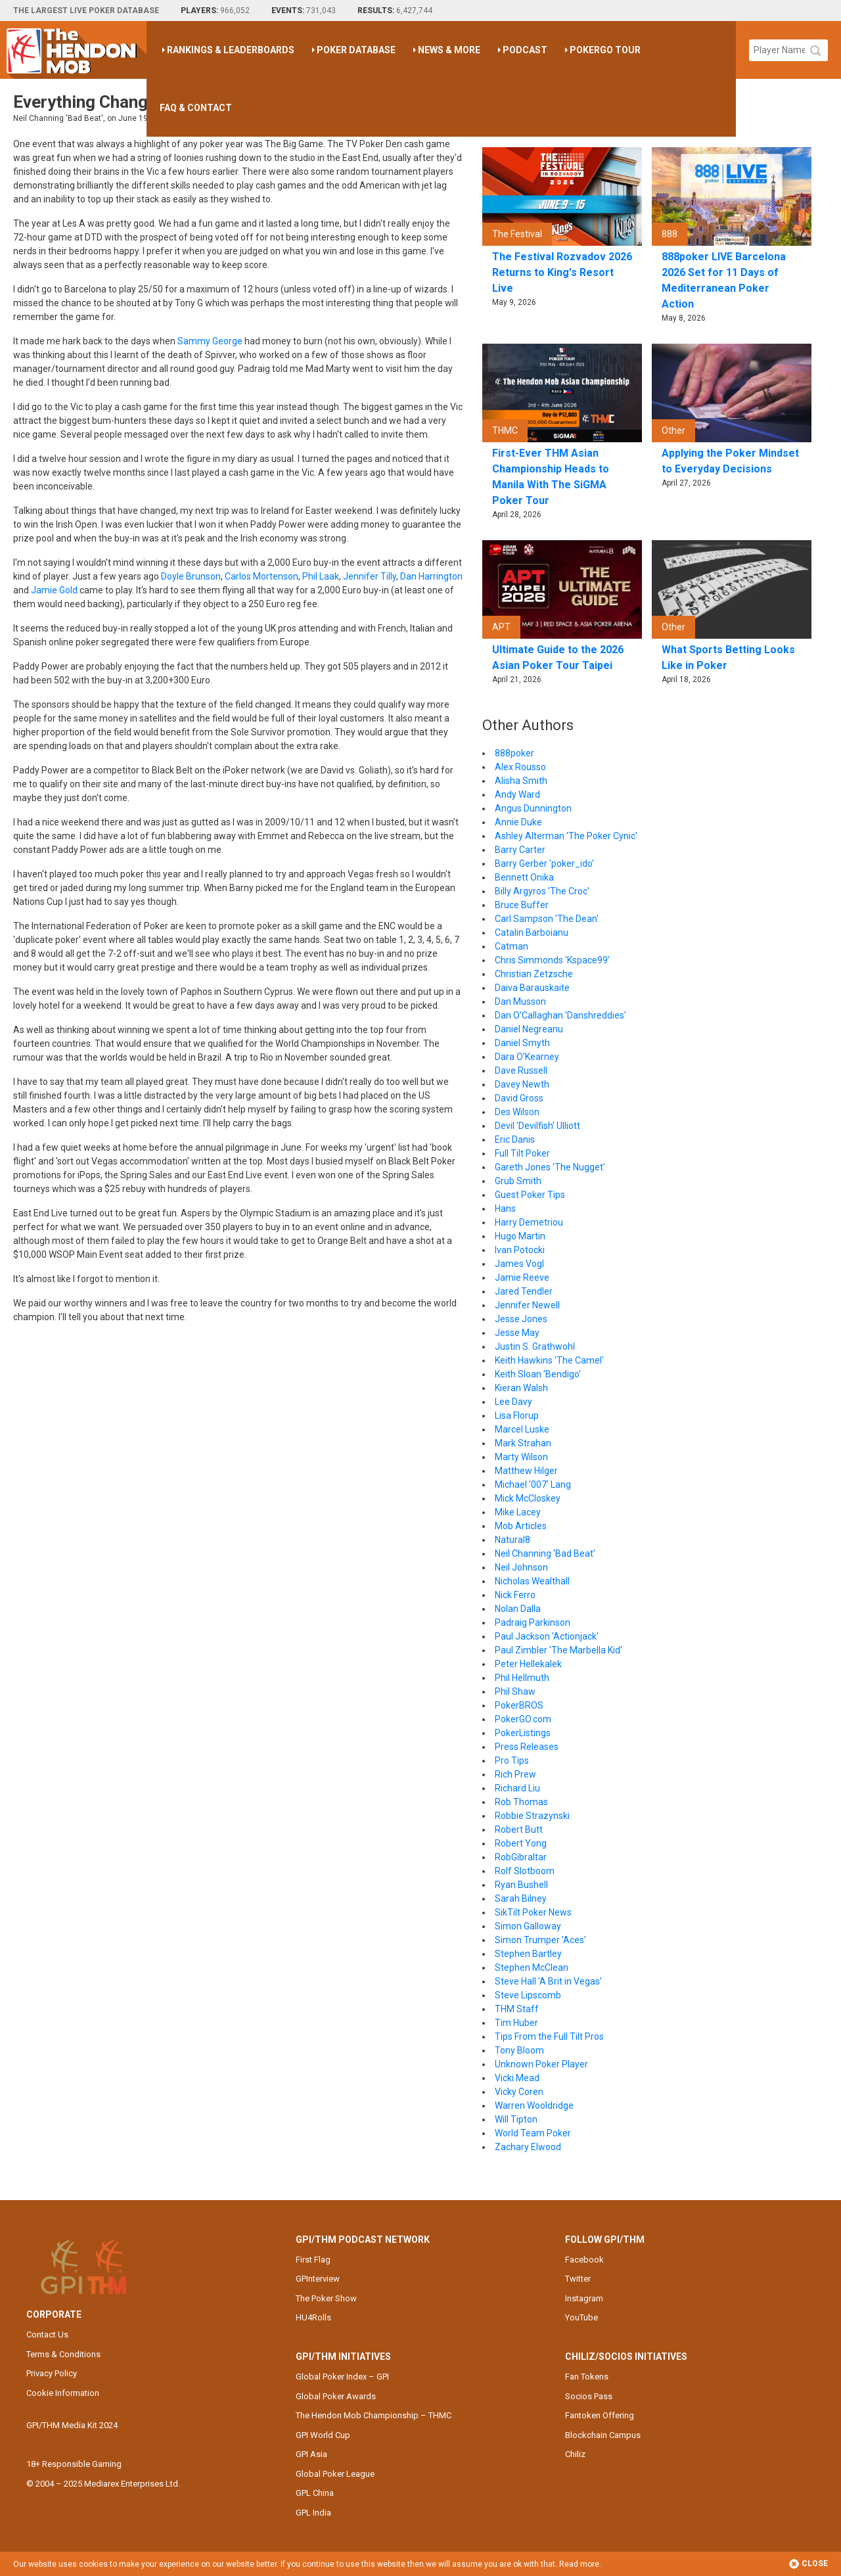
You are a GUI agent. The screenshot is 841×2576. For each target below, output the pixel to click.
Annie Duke (518, 822)
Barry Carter (520, 849)
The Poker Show (326, 2298)
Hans (505, 1208)
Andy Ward (517, 794)
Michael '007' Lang (533, 1484)
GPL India (313, 2513)
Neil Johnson (521, 1567)
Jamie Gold (54, 590)
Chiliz (575, 2454)
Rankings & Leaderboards (230, 50)
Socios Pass (588, 2396)
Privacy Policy (51, 2373)
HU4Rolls (313, 2317)
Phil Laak (320, 576)
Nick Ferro (515, 1595)
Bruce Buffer (522, 905)
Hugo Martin (520, 1236)
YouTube (581, 2317)
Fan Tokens (586, 2376)
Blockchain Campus (603, 2435)
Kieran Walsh (521, 1388)
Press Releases (526, 1746)
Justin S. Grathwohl (535, 1346)
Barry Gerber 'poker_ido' (544, 863)
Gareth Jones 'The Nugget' (550, 1167)
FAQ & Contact (196, 108)
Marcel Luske (522, 1429)
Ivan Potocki (520, 1250)
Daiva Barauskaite (532, 987)
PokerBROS (519, 1705)
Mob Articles (521, 1526)
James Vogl (519, 1263)
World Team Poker (533, 2133)
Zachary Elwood (528, 2147)
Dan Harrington (431, 576)
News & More (449, 50)
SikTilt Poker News (533, 1912)
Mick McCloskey (527, 1498)
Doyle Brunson (191, 576)
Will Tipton (516, 2119)
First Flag (313, 2260)
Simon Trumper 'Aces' (540, 1940)
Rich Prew (515, 1774)
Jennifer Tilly (369, 576)
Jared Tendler (524, 1291)
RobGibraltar (521, 1857)
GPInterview (318, 2279)
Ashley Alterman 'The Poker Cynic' (566, 836)
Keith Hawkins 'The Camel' (549, 1360)
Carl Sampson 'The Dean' (547, 918)
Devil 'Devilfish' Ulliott (537, 1125)
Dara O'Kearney (527, 1056)
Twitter (578, 2279)
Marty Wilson (521, 1457)
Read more (579, 2564)
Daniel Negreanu (529, 1029)
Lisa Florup (517, 1415)
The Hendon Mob (77, 50)
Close (808, 2563)
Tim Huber (516, 2022)
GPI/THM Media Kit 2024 (72, 2425)
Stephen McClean (531, 1967)
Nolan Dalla (518, 1608)
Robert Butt (519, 1829)
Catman (511, 946)
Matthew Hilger (526, 1470)
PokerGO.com (523, 1719)
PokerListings (523, 1733)
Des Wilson (517, 1112)
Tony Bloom (519, 2050)
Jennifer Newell (527, 1305)
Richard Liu (517, 1788)
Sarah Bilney (521, 1898)
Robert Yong (521, 1843)
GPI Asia (311, 2454)
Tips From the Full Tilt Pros (549, 2036)
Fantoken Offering (599, 2415)
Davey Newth (522, 1084)
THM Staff (517, 2009)
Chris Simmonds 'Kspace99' (552, 960)
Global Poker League (335, 2474)
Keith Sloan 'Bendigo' (538, 1374)
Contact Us (47, 2334)
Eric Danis (515, 1139)
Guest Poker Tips (530, 1194)
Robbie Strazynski (532, 1815)
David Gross (519, 1098)
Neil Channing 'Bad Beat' (545, 1553)
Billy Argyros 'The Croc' (542, 891)
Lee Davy (513, 1401)
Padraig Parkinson (532, 1622)
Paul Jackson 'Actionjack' (547, 1636)
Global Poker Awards (336, 2396)
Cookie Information (62, 2393)
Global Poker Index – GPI (342, 2376)
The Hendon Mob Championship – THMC (373, 2415)
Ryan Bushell (521, 1884)
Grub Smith (518, 1181)
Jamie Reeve (522, 1277)
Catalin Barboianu (531, 932)
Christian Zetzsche (534, 974)
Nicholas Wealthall (532, 1581)
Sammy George (209, 341)
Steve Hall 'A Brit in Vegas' (548, 1981)
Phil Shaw (515, 1691)
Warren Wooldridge (534, 2105)
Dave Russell (521, 1070)
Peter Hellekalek (528, 1664)
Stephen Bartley (528, 1953)
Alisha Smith (521, 780)
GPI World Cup (323, 2435)
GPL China (315, 2493)
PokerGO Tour (605, 50)
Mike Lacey (518, 1512)
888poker (514, 753)
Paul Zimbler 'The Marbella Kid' (558, 1650)
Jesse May (517, 1332)
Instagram (584, 2298)
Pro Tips (512, 1760)
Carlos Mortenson (261, 576)
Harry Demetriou (529, 1222)
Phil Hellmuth (522, 1677)
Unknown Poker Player (541, 2064)
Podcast (525, 50)
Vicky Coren (519, 2091)
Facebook (584, 2260)
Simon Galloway (528, 1926)
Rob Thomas (521, 1802)
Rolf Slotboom (525, 1871)
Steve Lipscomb (528, 1995)
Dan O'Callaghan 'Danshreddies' (560, 1015)
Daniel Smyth (522, 1043)
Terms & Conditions (63, 2354)
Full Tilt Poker (522, 1153)
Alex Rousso (520, 767)
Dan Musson (520, 1001)
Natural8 (512, 1539)
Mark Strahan (523, 1443)
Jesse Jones (521, 1319)
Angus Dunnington (533, 808)
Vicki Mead (517, 2078)
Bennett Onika (524, 877)
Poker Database (356, 50)
